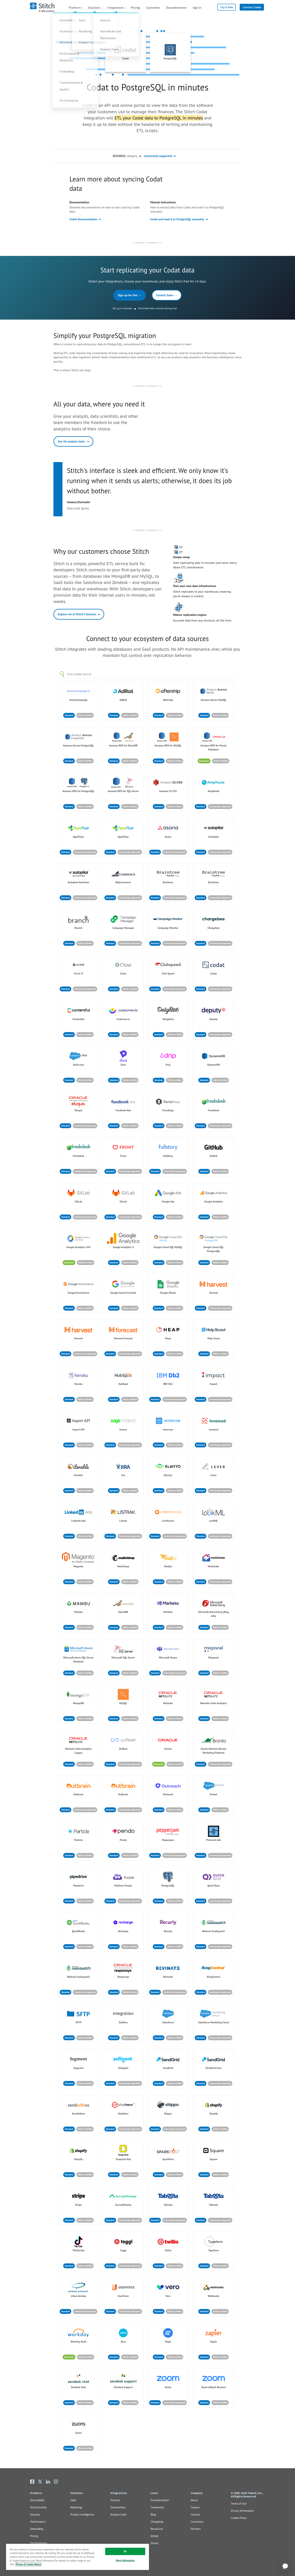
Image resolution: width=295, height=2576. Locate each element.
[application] (285, 2566)
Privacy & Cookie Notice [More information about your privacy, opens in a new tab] (28, 2564)
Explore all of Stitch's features (79, 614)
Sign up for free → (129, 295)
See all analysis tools (73, 441)
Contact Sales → (166, 295)
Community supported (160, 156)
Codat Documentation (85, 219)
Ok (125, 2551)
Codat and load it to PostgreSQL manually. (179, 219)
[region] (77, 2556)
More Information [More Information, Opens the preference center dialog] (125, 2560)
